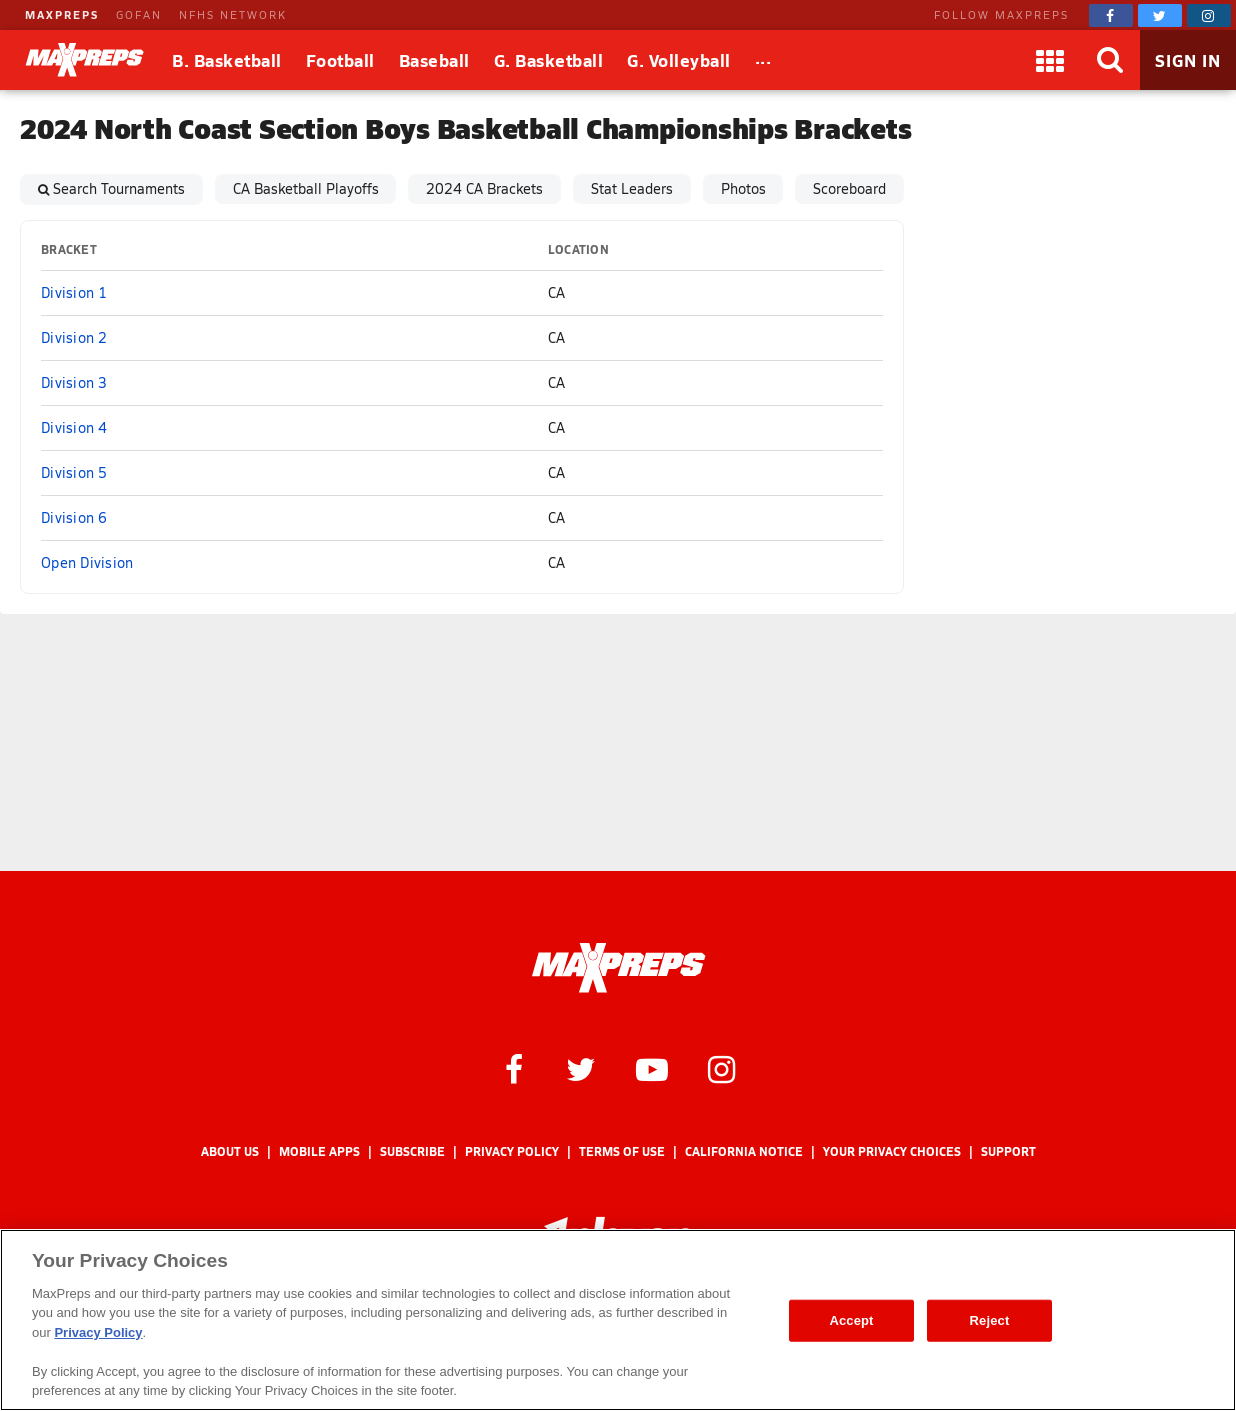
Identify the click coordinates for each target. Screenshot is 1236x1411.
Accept (851, 1320)
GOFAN (139, 14)
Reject (990, 1320)
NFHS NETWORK (233, 14)
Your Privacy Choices (892, 1151)
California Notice (744, 1151)
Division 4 (74, 427)
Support (1008, 1151)
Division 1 (74, 292)
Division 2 (74, 337)
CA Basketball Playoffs (306, 188)
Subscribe (412, 1151)
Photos (743, 188)
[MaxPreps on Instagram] (1209, 15)
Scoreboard (849, 188)
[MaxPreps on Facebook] (1111, 15)
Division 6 (74, 517)
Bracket (69, 249)
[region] (618, 1320)
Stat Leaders (632, 188)
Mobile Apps (319, 1151)
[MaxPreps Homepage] (618, 968)
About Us (230, 1151)
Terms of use (622, 1151)
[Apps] (1050, 60)
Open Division (87, 562)
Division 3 (74, 382)
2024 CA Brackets (484, 188)
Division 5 (74, 472)
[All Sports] (763, 60)
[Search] (1110, 60)
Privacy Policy (512, 1151)
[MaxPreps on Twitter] (1160, 15)
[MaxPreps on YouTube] (652, 1068)
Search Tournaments (119, 188)
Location (578, 249)
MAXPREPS (62, 14)
